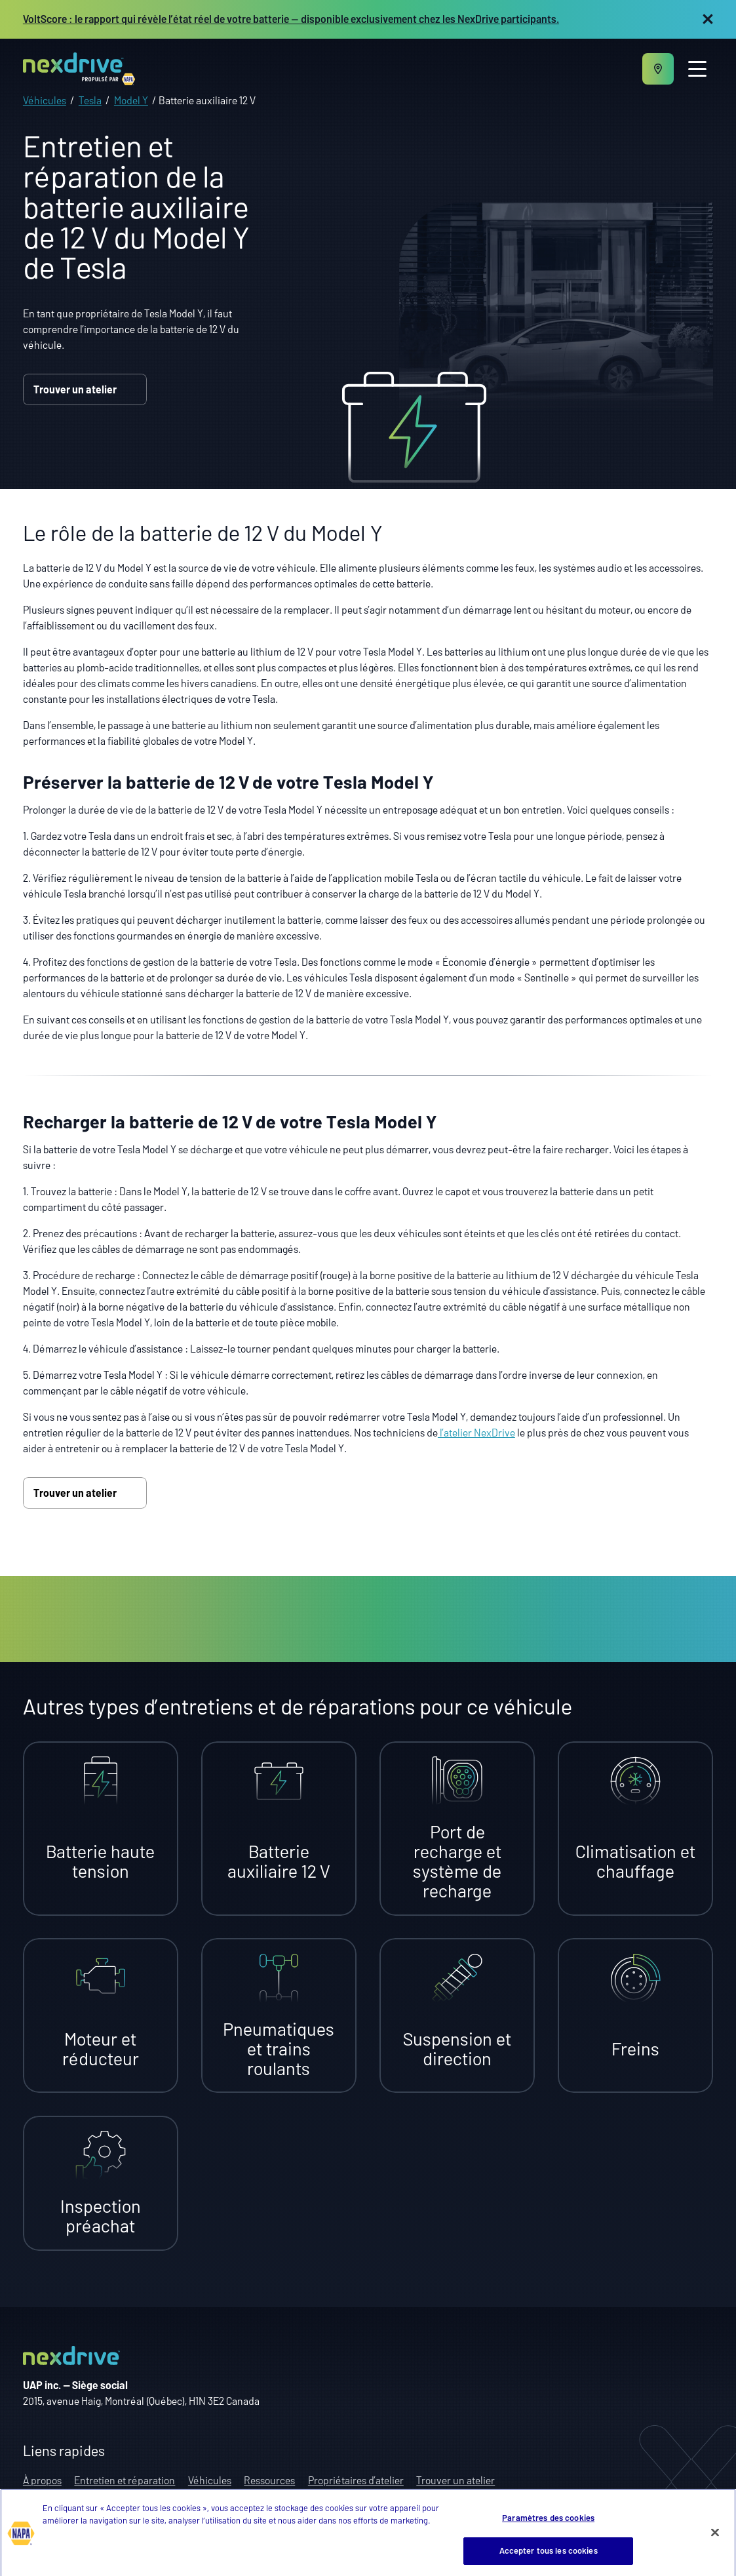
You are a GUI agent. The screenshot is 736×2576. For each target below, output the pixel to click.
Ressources (269, 2480)
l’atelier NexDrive (476, 1432)
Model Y (131, 100)
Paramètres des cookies (548, 2532)
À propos (42, 2480)
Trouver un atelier (84, 389)
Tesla (90, 100)
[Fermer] (715, 2547)
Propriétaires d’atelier (356, 2480)
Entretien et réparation (124, 2480)
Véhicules (44, 100)
